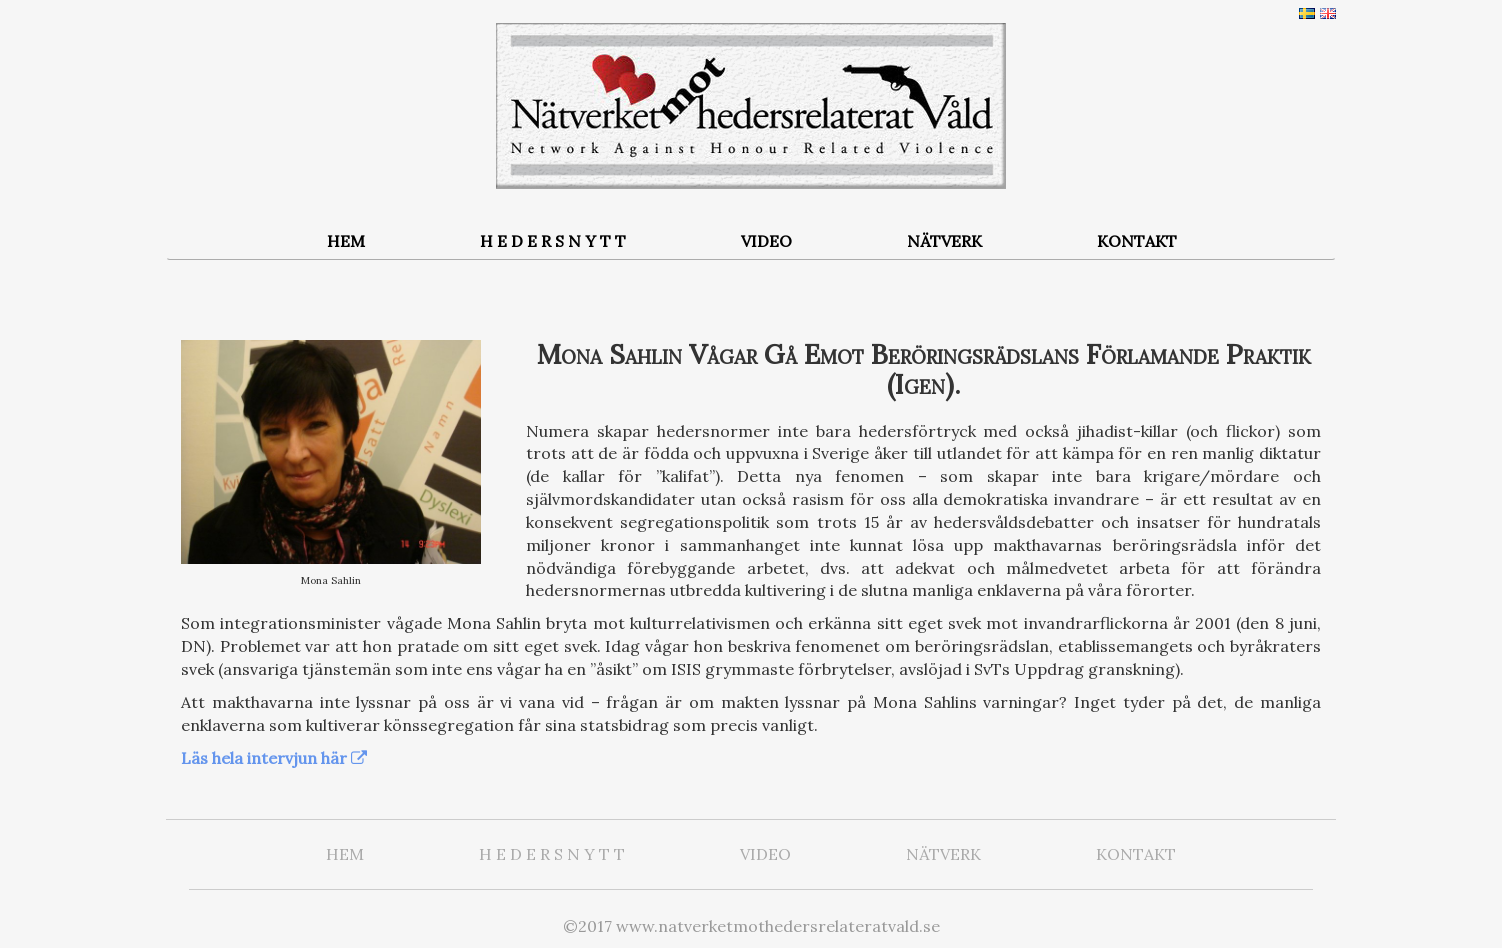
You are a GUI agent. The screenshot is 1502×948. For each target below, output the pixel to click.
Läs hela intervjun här (264, 758)
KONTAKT (1137, 241)
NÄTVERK (944, 241)
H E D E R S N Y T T (553, 241)
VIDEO (766, 241)
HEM (346, 241)
